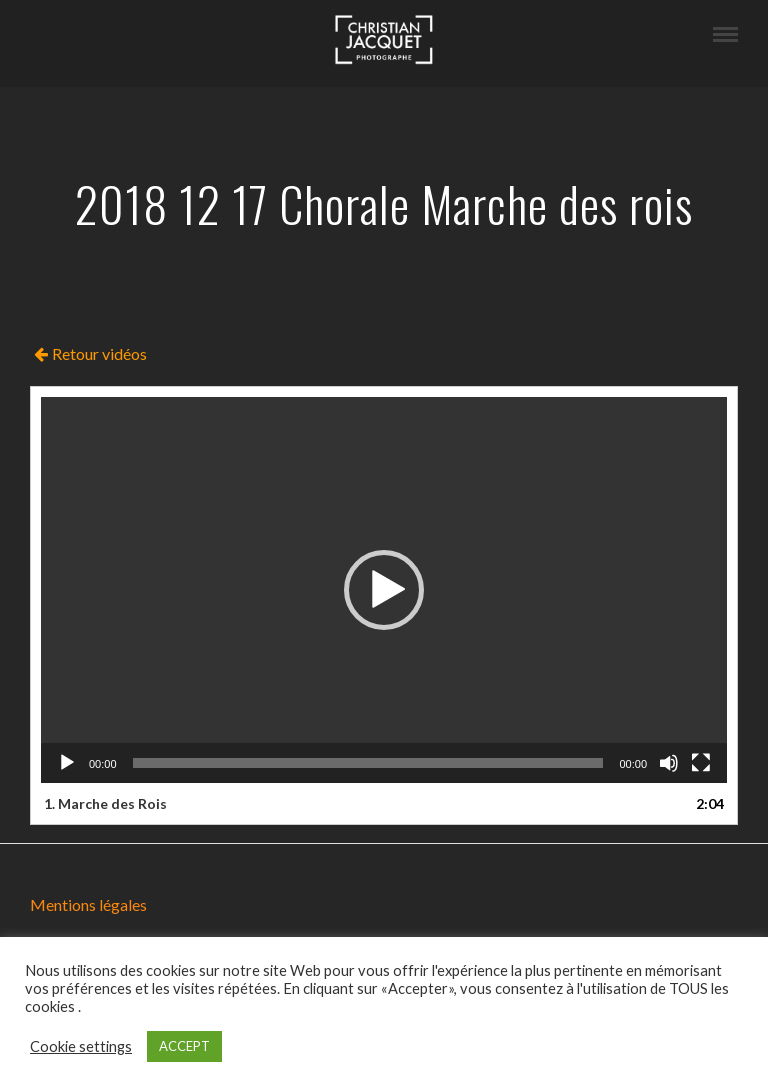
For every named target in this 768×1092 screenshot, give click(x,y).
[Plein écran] (701, 763)
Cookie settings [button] (81, 1046)
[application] (384, 590)
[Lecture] (67, 763)
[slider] (368, 763)
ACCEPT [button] (184, 1046)
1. (105, 803)
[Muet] (669, 763)
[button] (384, 590)
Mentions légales (88, 904)
